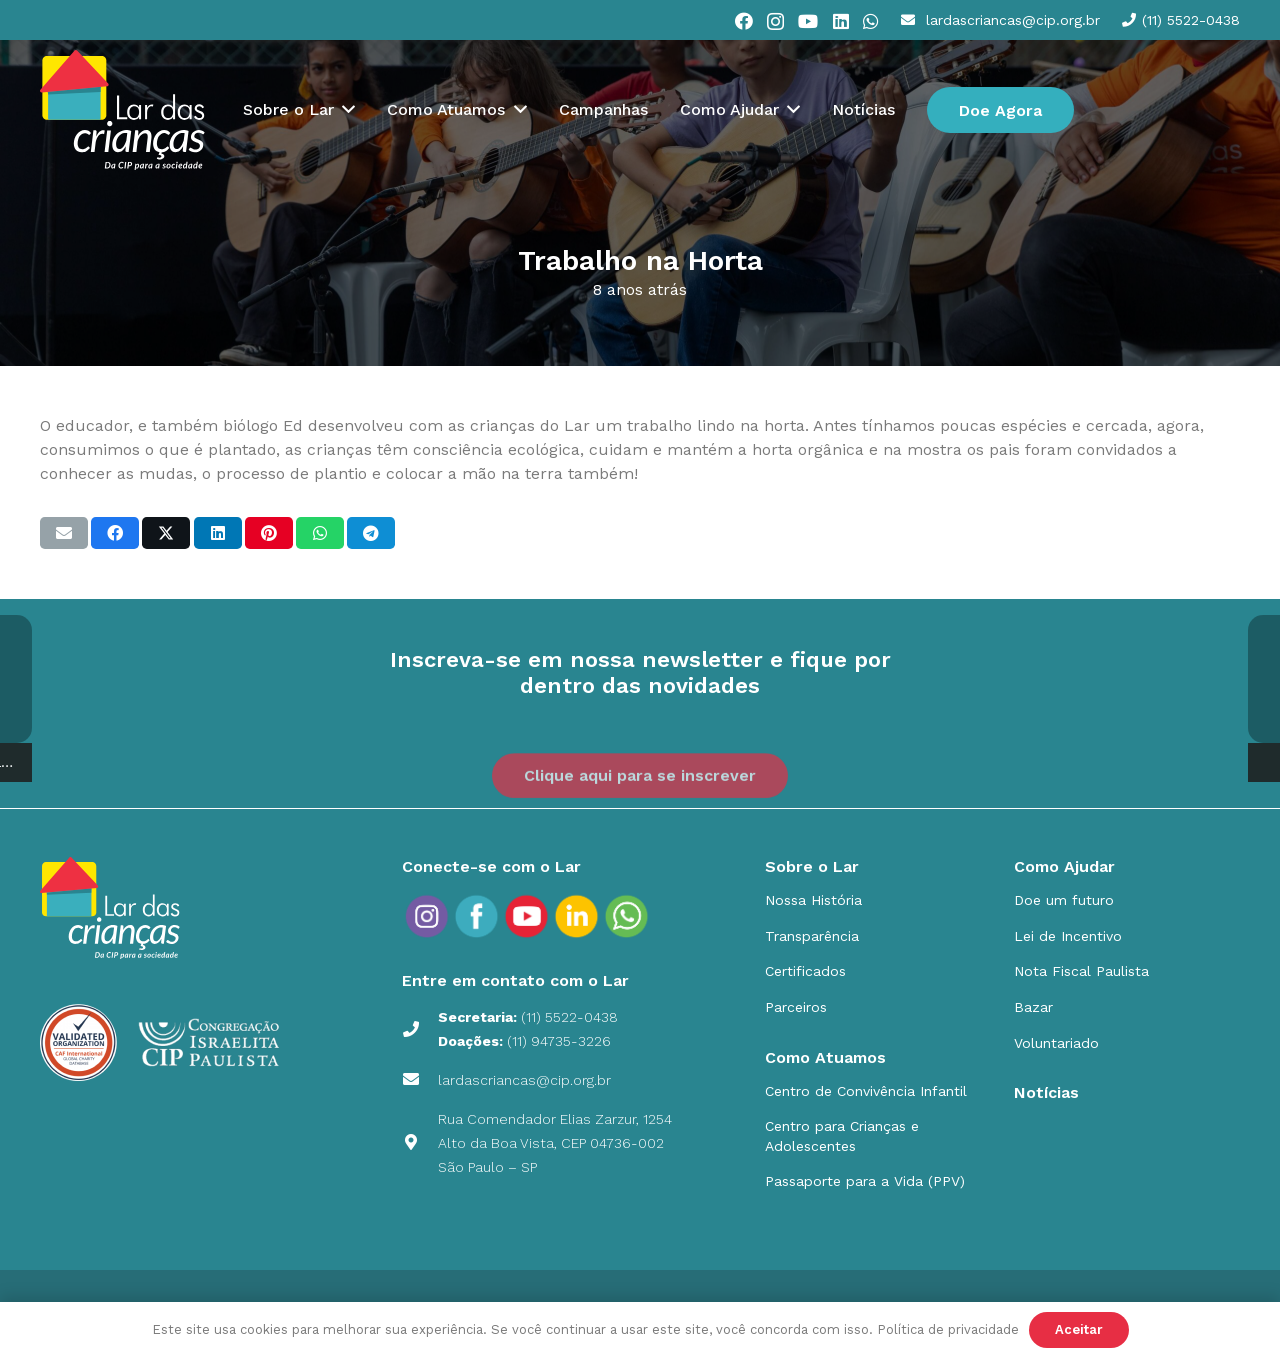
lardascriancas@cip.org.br (524, 1080)
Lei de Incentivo (1068, 936)
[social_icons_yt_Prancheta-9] (627, 916)
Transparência (812, 936)
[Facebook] (744, 21)
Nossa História (813, 900)
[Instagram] (775, 22)
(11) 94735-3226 (559, 1041)
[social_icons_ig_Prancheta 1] (427, 916)
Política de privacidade (948, 1329)
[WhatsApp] (871, 21)
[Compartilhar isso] (115, 533)
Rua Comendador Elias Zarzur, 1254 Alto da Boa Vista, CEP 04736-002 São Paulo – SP (555, 1143)
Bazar (1033, 1007)
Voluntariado (1056, 1043)
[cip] (122, 110)
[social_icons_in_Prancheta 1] (577, 916)
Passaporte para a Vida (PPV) (865, 1181)
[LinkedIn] (841, 21)
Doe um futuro (1064, 900)
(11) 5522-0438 (569, 1017)
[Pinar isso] (269, 533)
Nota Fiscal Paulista (1081, 971)
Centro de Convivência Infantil (866, 1091)
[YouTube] (808, 21)
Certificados (805, 971)
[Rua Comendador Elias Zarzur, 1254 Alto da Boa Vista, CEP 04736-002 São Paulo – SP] (420, 1143)
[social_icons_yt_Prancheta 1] (527, 916)
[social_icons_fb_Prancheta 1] (477, 916)
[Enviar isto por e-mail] (64, 533)
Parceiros (796, 1007)
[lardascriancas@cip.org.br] (420, 1080)
